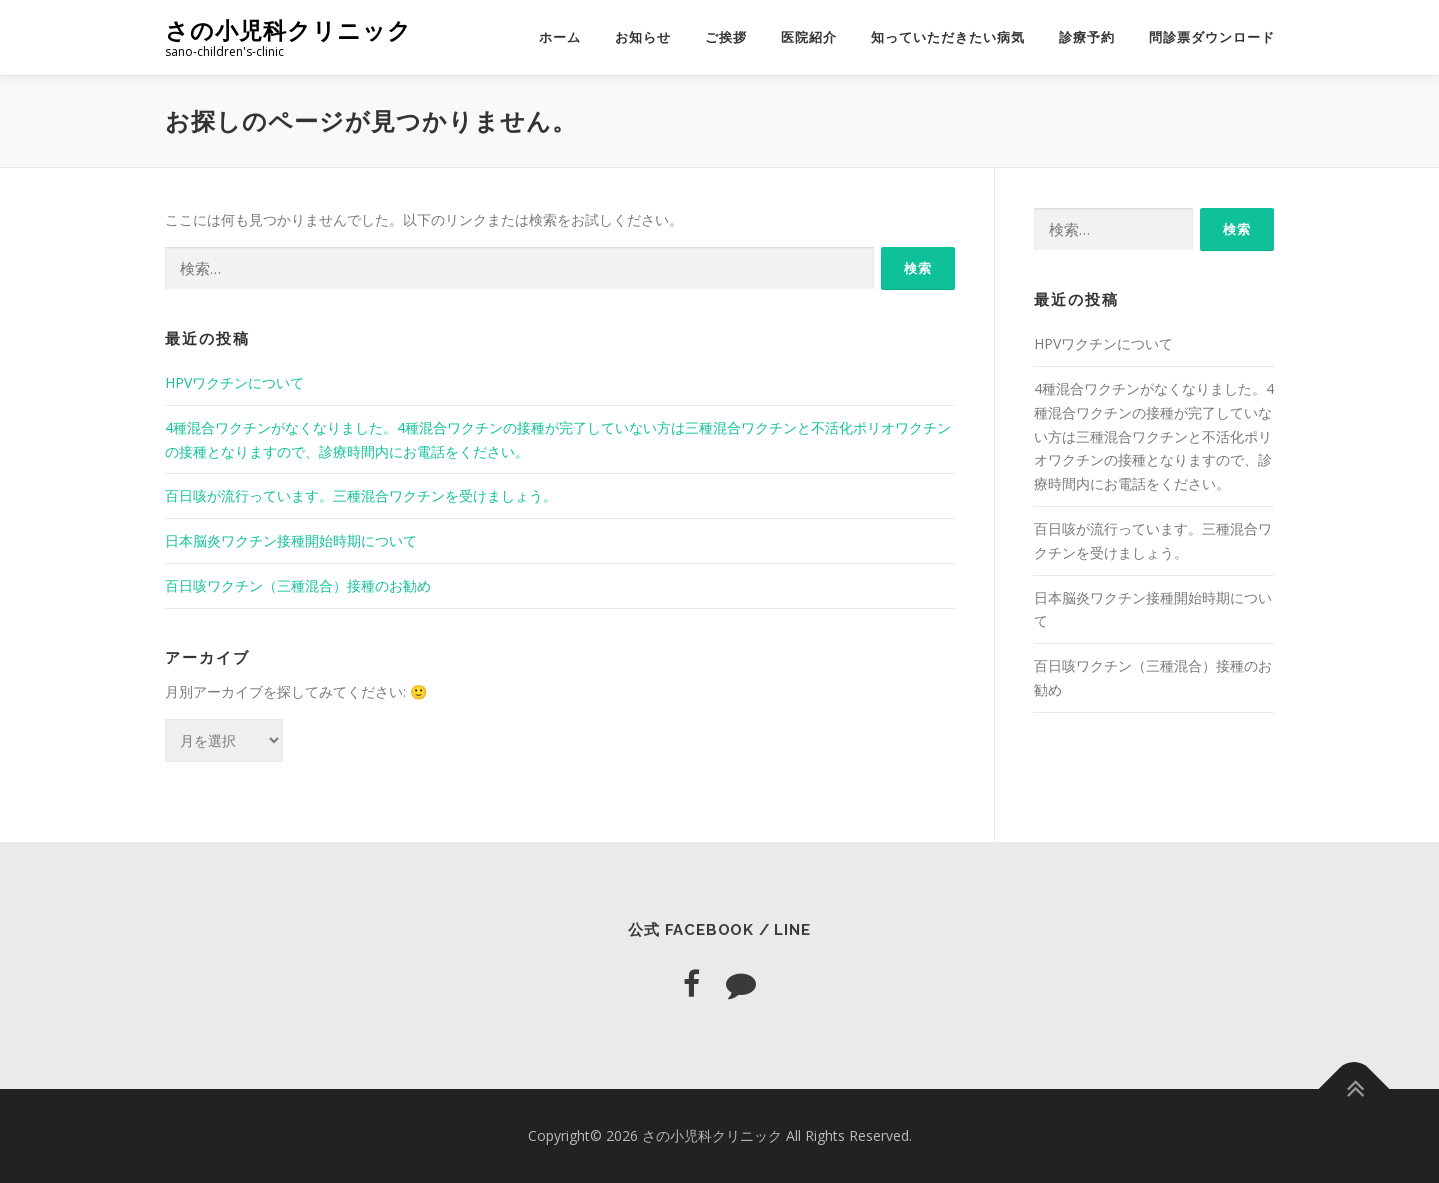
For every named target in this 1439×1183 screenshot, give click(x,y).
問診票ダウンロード (1212, 37)
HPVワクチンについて (234, 382)
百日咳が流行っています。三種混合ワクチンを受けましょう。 (361, 495)
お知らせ (643, 37)
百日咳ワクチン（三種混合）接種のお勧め (298, 585)
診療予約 (1087, 37)
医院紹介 (809, 37)
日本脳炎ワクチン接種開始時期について (291, 540)
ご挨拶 (726, 37)
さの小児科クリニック (288, 30)
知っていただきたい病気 (948, 37)
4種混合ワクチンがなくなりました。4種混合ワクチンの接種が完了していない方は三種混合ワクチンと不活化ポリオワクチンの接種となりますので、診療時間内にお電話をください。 (1154, 436)
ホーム (560, 37)
